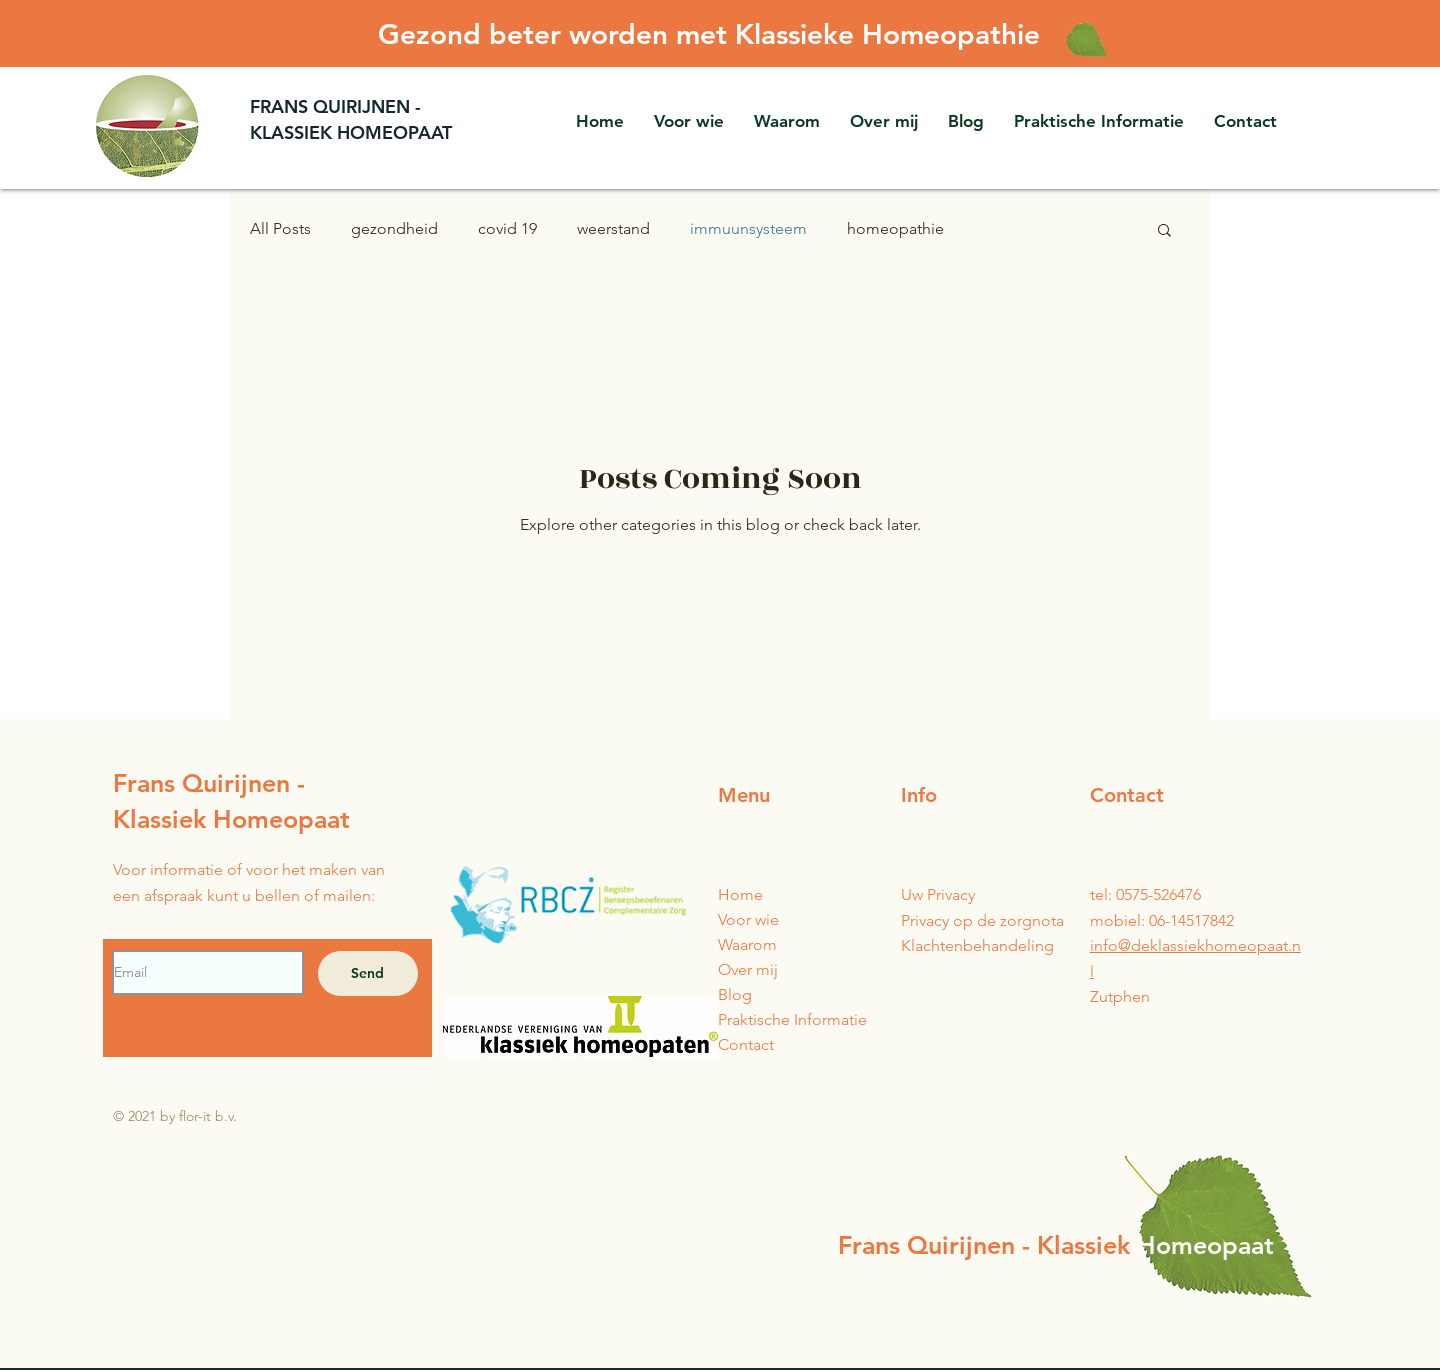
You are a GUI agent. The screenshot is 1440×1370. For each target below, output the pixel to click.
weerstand (613, 228)
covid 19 (507, 228)
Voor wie (748, 919)
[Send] (368, 973)
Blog (735, 994)
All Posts (280, 228)
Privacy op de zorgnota (982, 920)
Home (740, 894)
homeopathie (895, 228)
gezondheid (394, 228)
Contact (746, 1044)
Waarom (747, 944)
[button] (1099, 121)
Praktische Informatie (792, 1019)
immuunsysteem (748, 228)
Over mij (748, 969)
